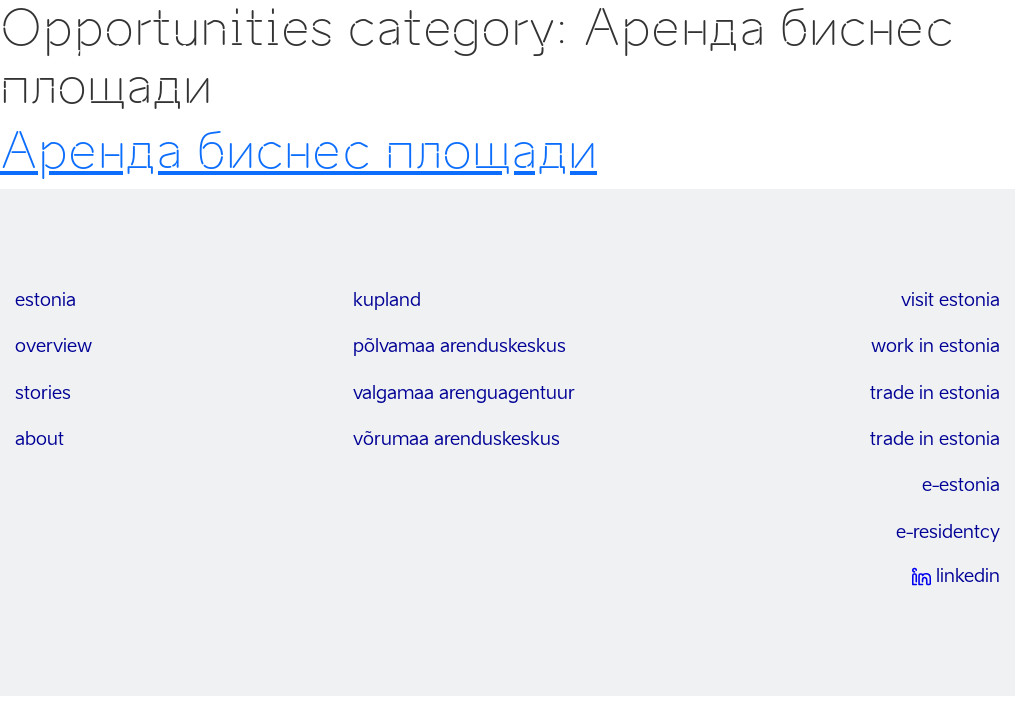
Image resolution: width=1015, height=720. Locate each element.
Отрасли (787, 56)
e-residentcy (948, 533)
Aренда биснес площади (298, 151)
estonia (45, 301)
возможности (681, 56)
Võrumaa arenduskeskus (456, 440)
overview (53, 347)
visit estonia (950, 301)
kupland (387, 301)
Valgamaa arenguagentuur (464, 394)
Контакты (875, 56)
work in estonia (935, 347)
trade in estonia (935, 394)
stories (43, 394)
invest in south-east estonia (188, 56)
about (39, 440)
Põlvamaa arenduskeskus (459, 347)
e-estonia (961, 486)
